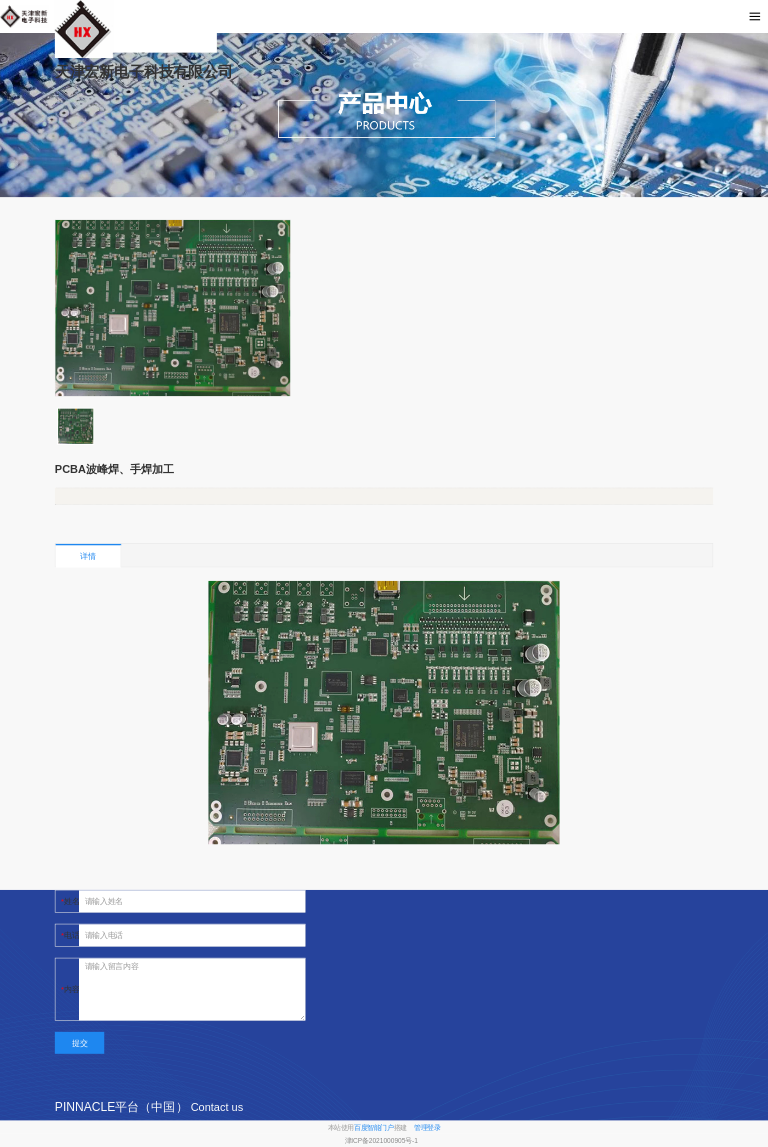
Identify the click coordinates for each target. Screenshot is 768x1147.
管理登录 (427, 1127)
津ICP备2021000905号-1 (381, 1141)
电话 (71, 935)
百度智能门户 (373, 1127)
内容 (71, 989)
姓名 (71, 901)
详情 (87, 556)
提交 (79, 1042)
